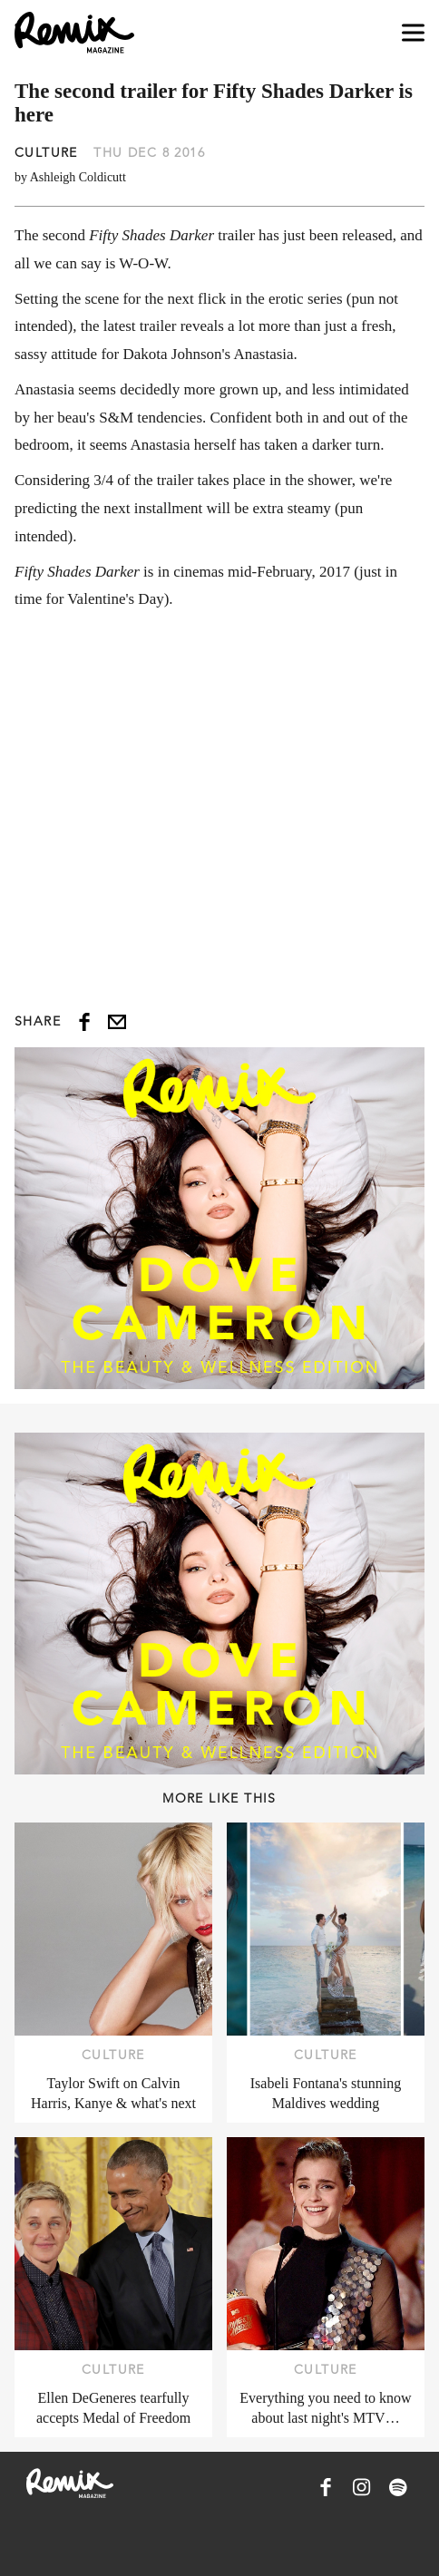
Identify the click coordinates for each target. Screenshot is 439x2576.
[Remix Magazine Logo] (74, 32)
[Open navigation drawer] (413, 33)
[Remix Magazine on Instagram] (362, 2487)
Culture (46, 152)
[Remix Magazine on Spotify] (398, 2487)
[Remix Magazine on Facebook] (326, 2487)
